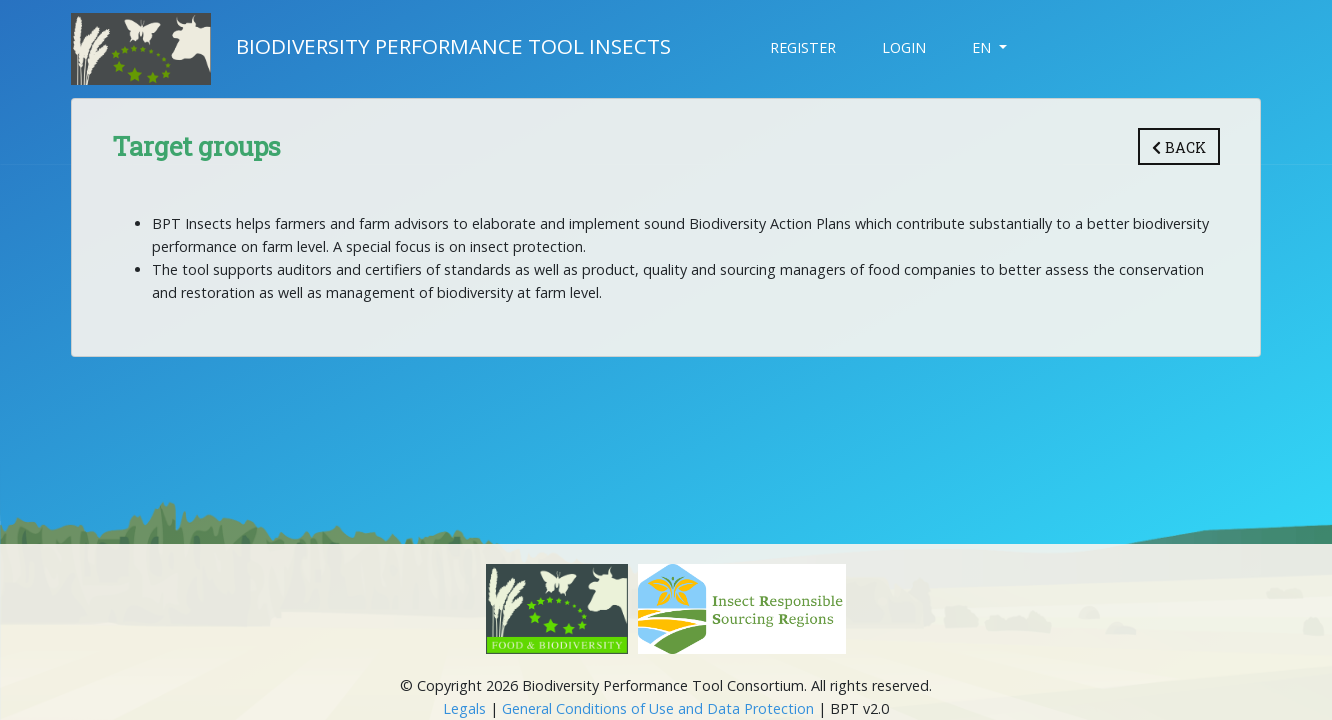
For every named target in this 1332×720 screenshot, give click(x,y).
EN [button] (983, 47)
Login (904, 47)
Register (803, 47)
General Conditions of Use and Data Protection (658, 708)
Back (1179, 147)
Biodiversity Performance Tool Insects (371, 49)
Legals (464, 708)
